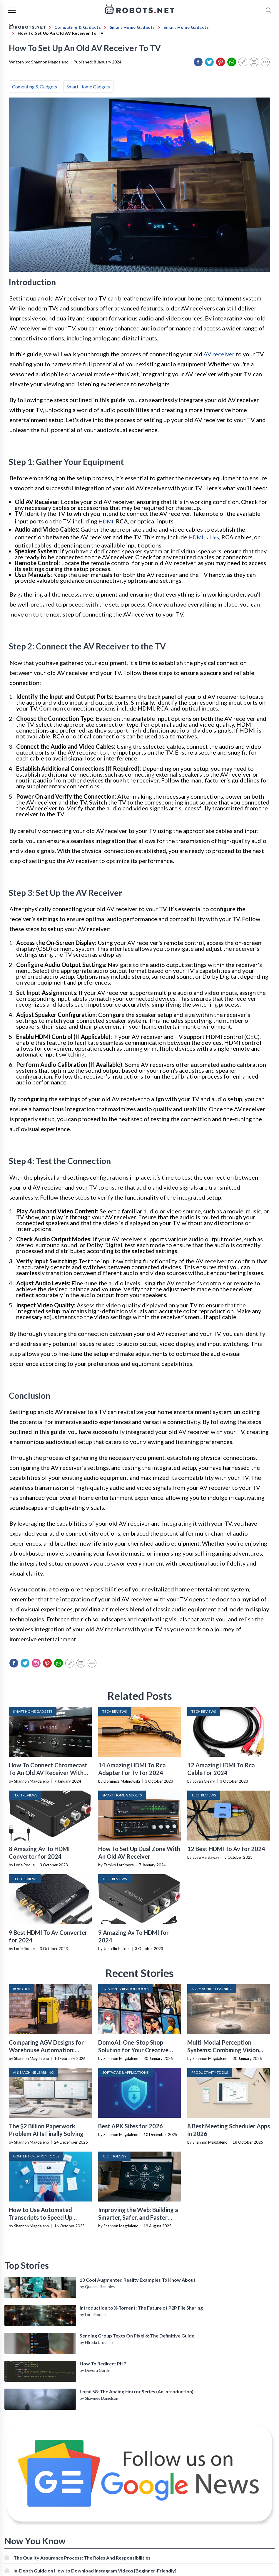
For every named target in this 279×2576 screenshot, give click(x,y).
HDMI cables (203, 537)
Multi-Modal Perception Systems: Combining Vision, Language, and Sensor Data (223, 2050)
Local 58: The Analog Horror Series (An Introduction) (136, 2391)
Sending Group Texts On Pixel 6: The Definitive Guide (137, 2335)
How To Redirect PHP (103, 2363)
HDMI (105, 521)
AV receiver (219, 353)
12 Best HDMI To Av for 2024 (226, 1848)
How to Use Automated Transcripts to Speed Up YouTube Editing (40, 2217)
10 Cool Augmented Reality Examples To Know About (138, 2280)
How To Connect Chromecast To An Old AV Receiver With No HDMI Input (48, 1772)
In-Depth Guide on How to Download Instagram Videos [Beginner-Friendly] (95, 2570)
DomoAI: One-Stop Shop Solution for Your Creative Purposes (133, 2050)
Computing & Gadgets (34, 86)
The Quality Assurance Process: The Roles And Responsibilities (82, 2557)
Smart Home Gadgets (88, 86)
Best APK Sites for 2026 (130, 2126)
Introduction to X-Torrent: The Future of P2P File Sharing (141, 2307)
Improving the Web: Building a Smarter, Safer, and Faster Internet (138, 2217)
